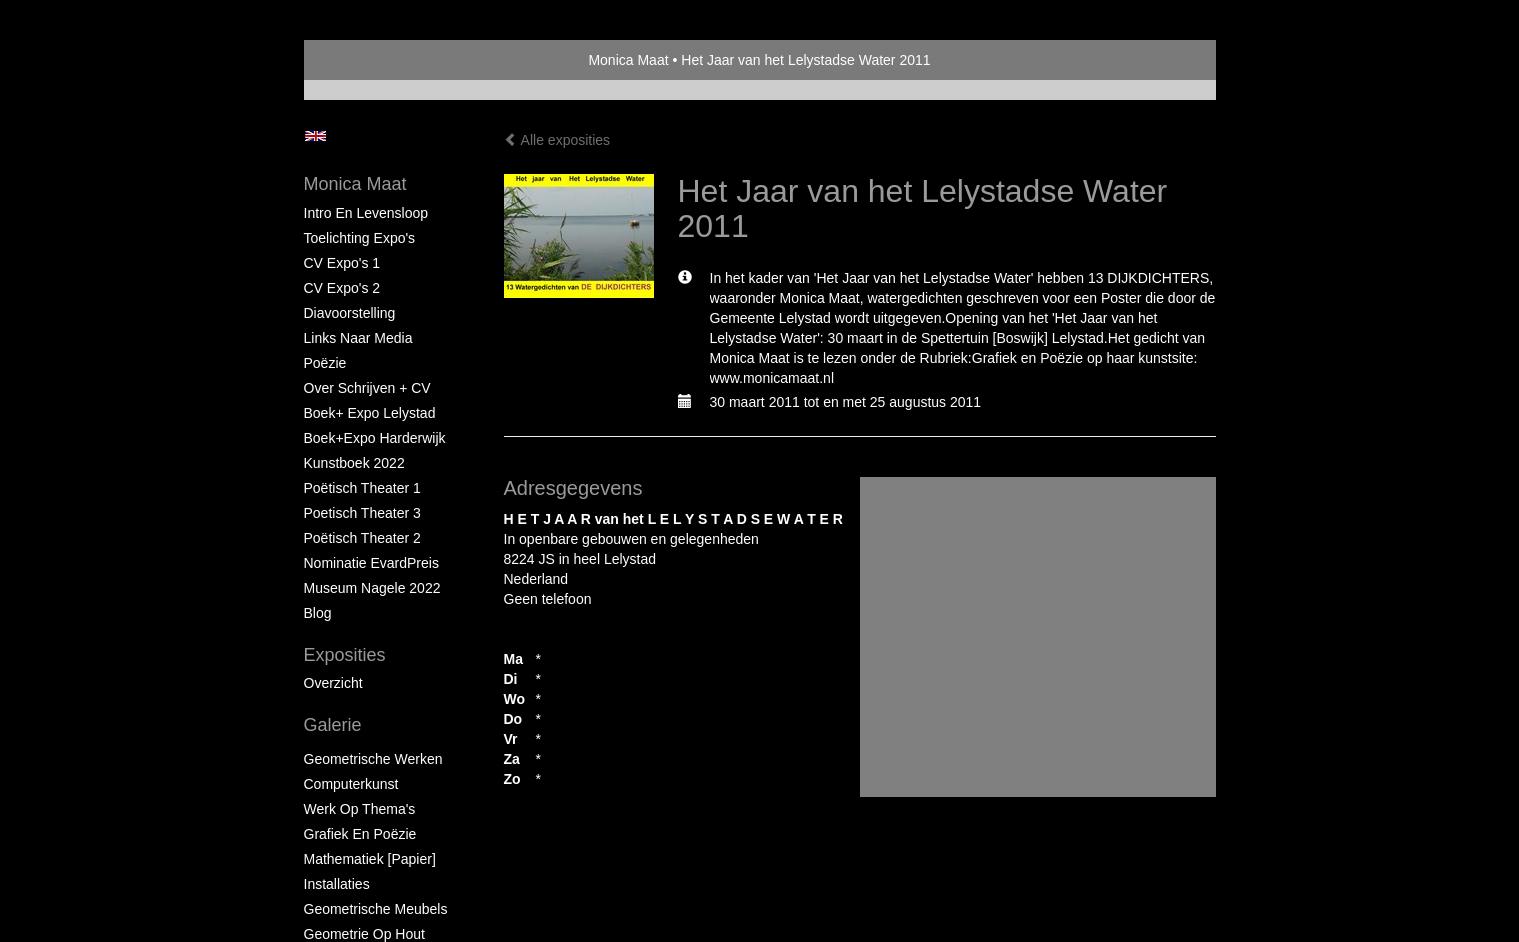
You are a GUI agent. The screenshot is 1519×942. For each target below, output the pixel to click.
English (315, 136)
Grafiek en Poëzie (360, 834)
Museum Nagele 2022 (372, 588)
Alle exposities (557, 140)
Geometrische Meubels (376, 909)
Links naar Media (358, 338)
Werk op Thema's (360, 809)
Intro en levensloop (366, 213)
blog (318, 613)
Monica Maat (628, 60)
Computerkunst (351, 784)
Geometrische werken (373, 759)
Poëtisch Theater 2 (362, 538)
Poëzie (325, 363)
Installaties (337, 884)
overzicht (333, 683)
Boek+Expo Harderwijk (375, 438)
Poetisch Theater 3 (362, 513)
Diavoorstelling (350, 313)
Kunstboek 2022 (354, 463)
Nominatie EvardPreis (371, 563)
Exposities (345, 655)
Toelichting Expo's (360, 238)
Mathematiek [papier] (370, 859)
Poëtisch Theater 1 (362, 488)
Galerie (333, 725)
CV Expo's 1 (342, 263)
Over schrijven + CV (367, 388)
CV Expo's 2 (342, 288)
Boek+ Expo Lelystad (370, 413)
